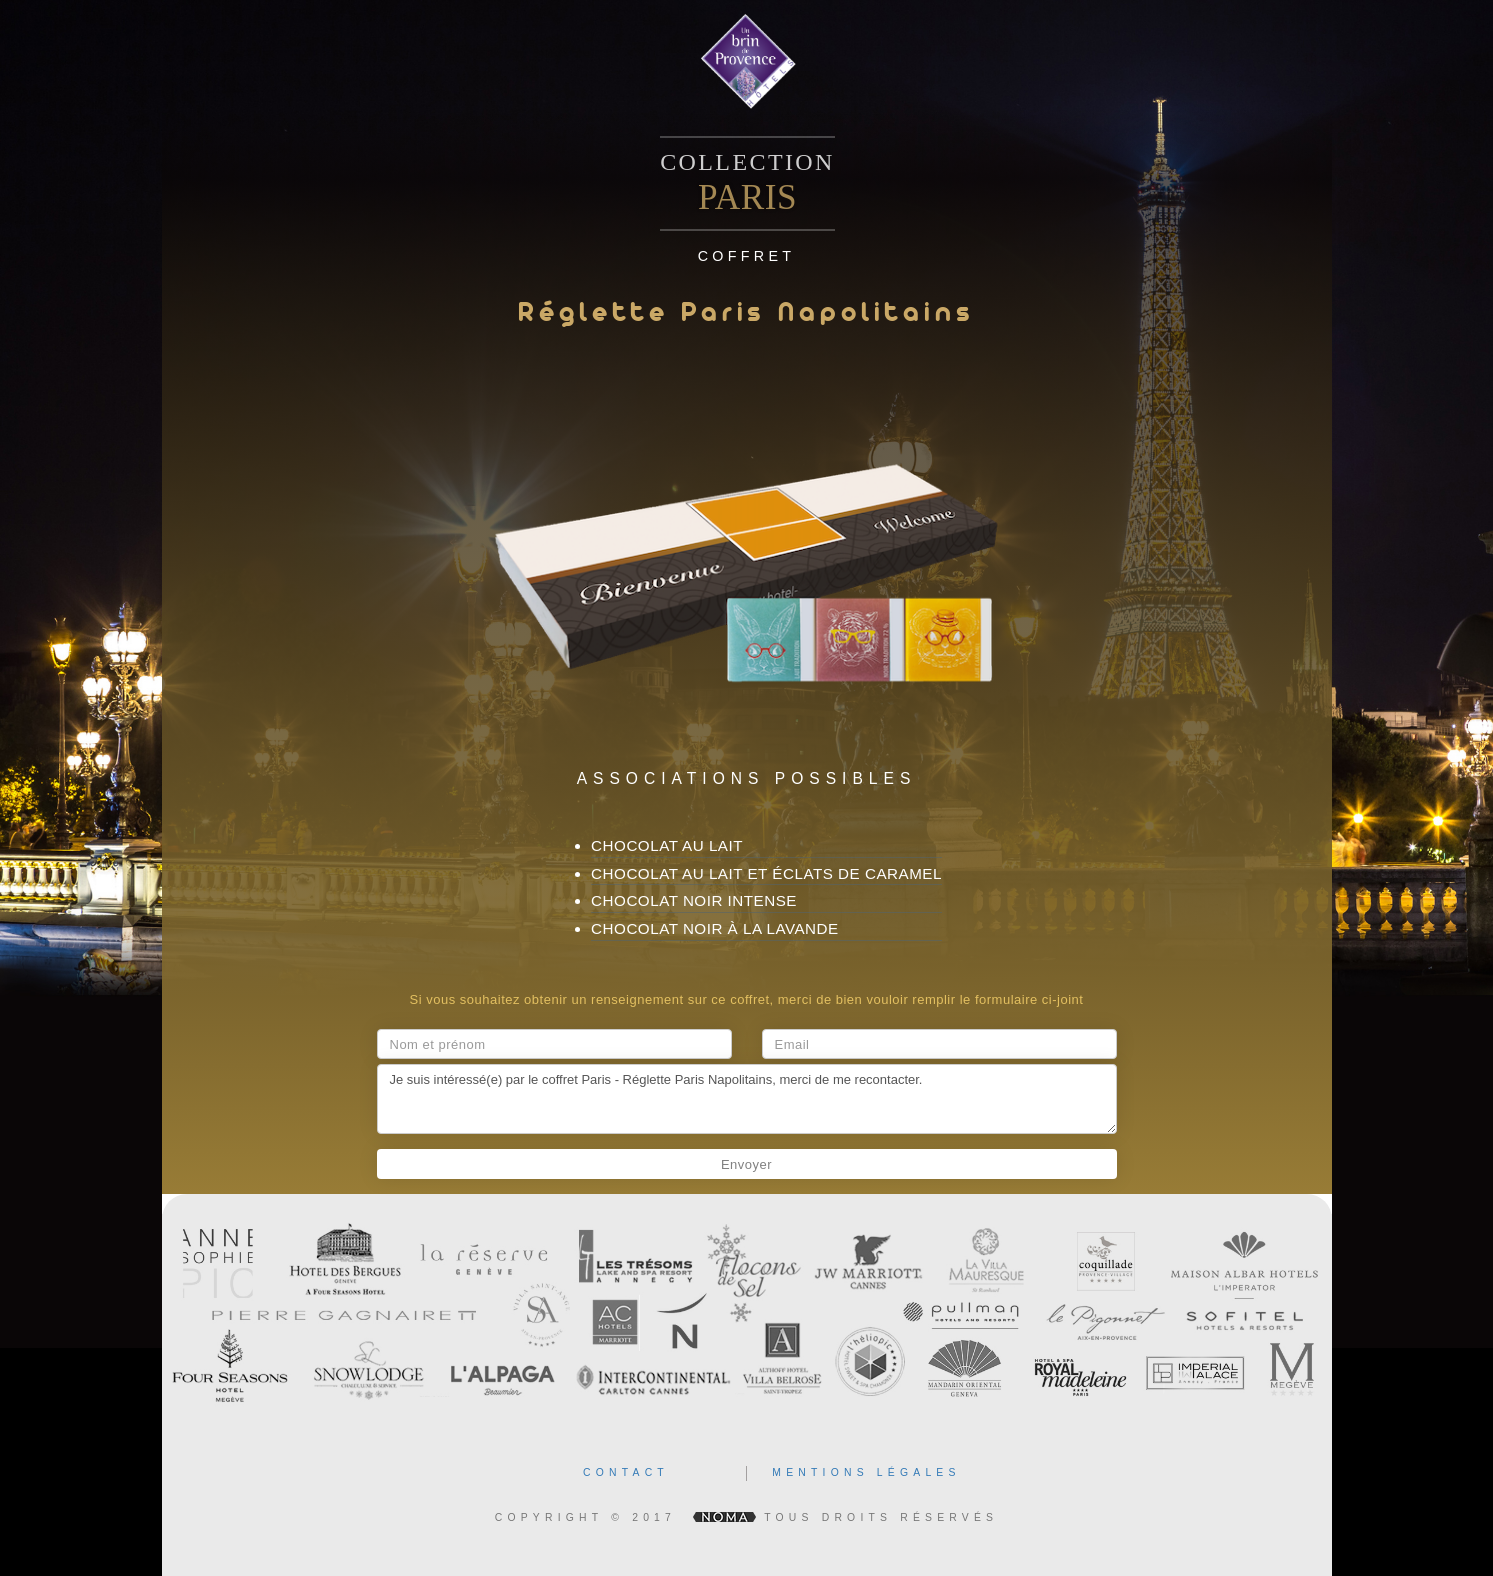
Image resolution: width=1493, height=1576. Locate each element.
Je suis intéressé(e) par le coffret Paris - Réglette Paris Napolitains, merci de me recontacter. (747, 1099)
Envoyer (746, 1164)
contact (626, 1472)
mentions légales (866, 1472)
